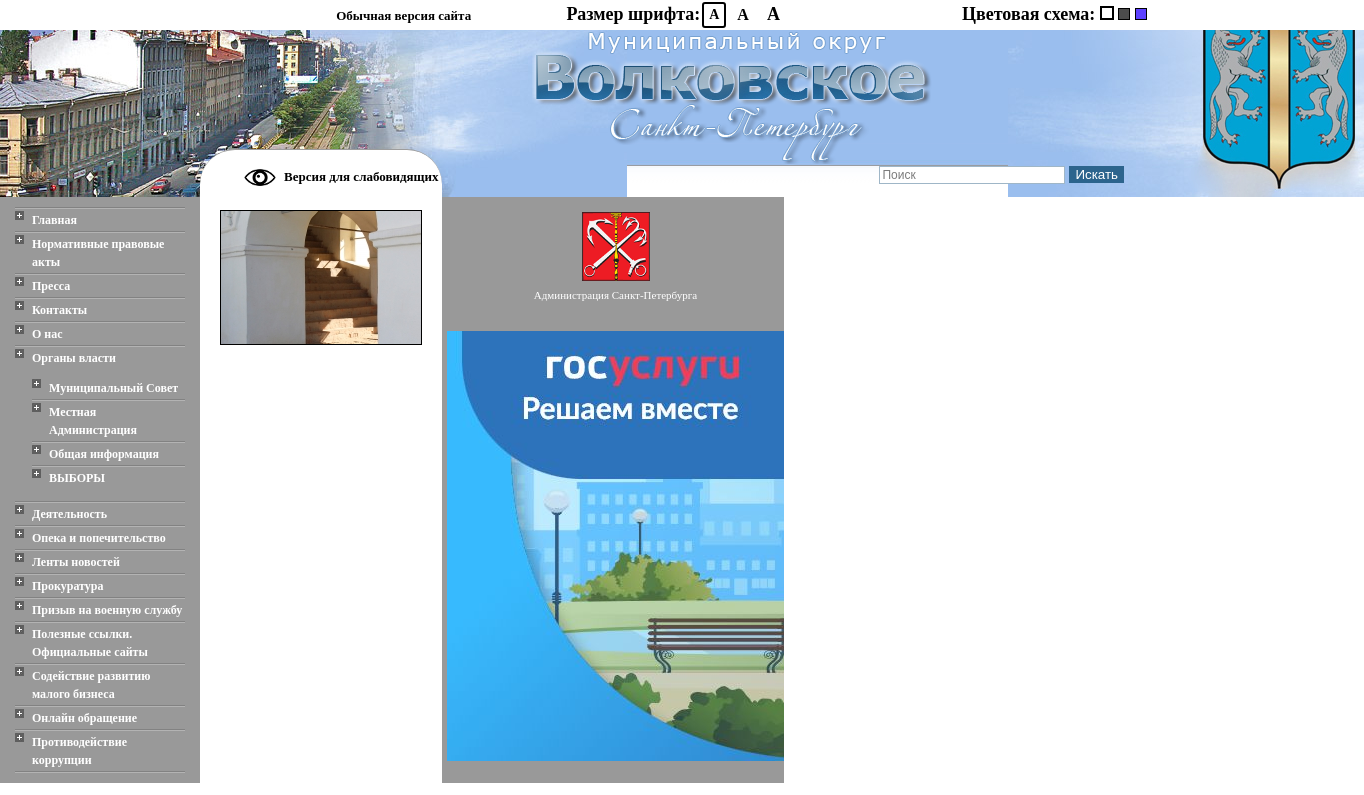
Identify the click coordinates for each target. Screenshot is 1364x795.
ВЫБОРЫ (77, 478)
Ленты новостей (76, 562)
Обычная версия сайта (403, 15)
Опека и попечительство (99, 538)
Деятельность (69, 514)
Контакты (59, 310)
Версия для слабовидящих (361, 176)
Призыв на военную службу (107, 610)
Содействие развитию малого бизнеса (91, 685)
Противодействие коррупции (79, 751)
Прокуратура (68, 586)
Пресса (51, 286)
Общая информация (104, 454)
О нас (47, 334)
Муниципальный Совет (113, 388)
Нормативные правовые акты (98, 253)
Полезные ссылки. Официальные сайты (90, 643)
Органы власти (74, 358)
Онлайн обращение (84, 718)
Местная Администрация (93, 421)
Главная (54, 220)
